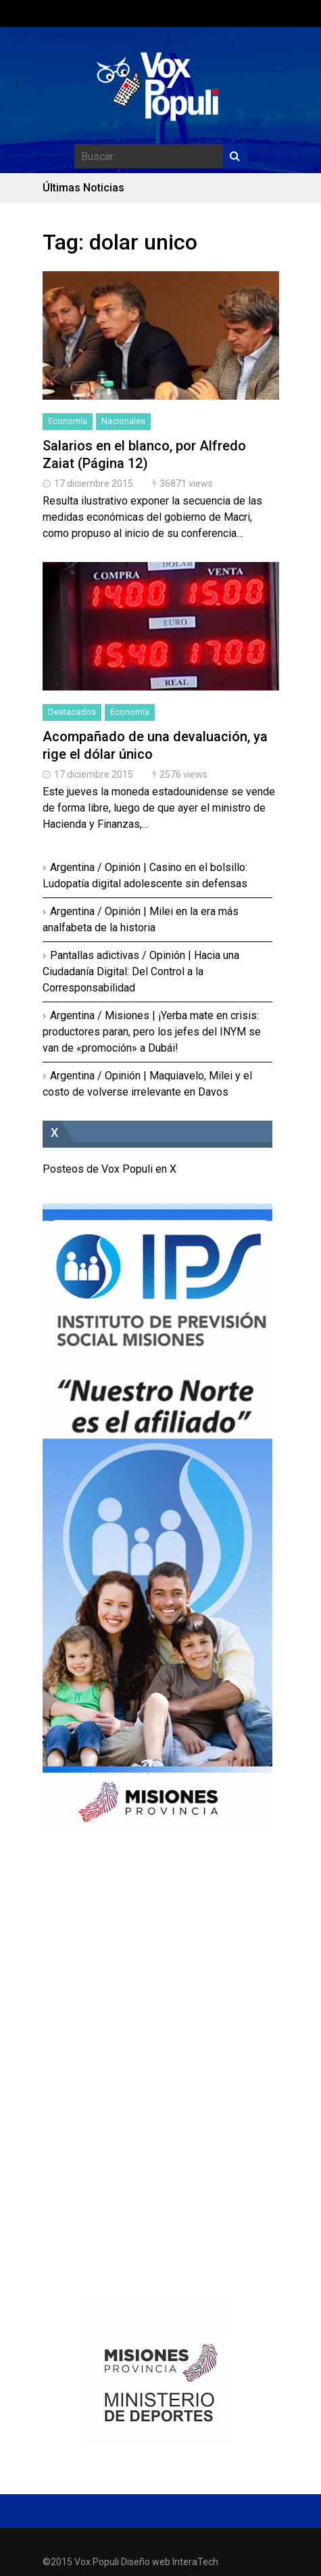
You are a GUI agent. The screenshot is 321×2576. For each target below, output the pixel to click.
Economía (67, 421)
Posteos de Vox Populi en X (109, 1169)
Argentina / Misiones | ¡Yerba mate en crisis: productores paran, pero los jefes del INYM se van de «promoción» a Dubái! (152, 1031)
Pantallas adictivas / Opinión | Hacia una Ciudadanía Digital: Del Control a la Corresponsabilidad (141, 971)
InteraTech (195, 2561)
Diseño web (145, 2561)
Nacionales (123, 421)
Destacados (72, 712)
